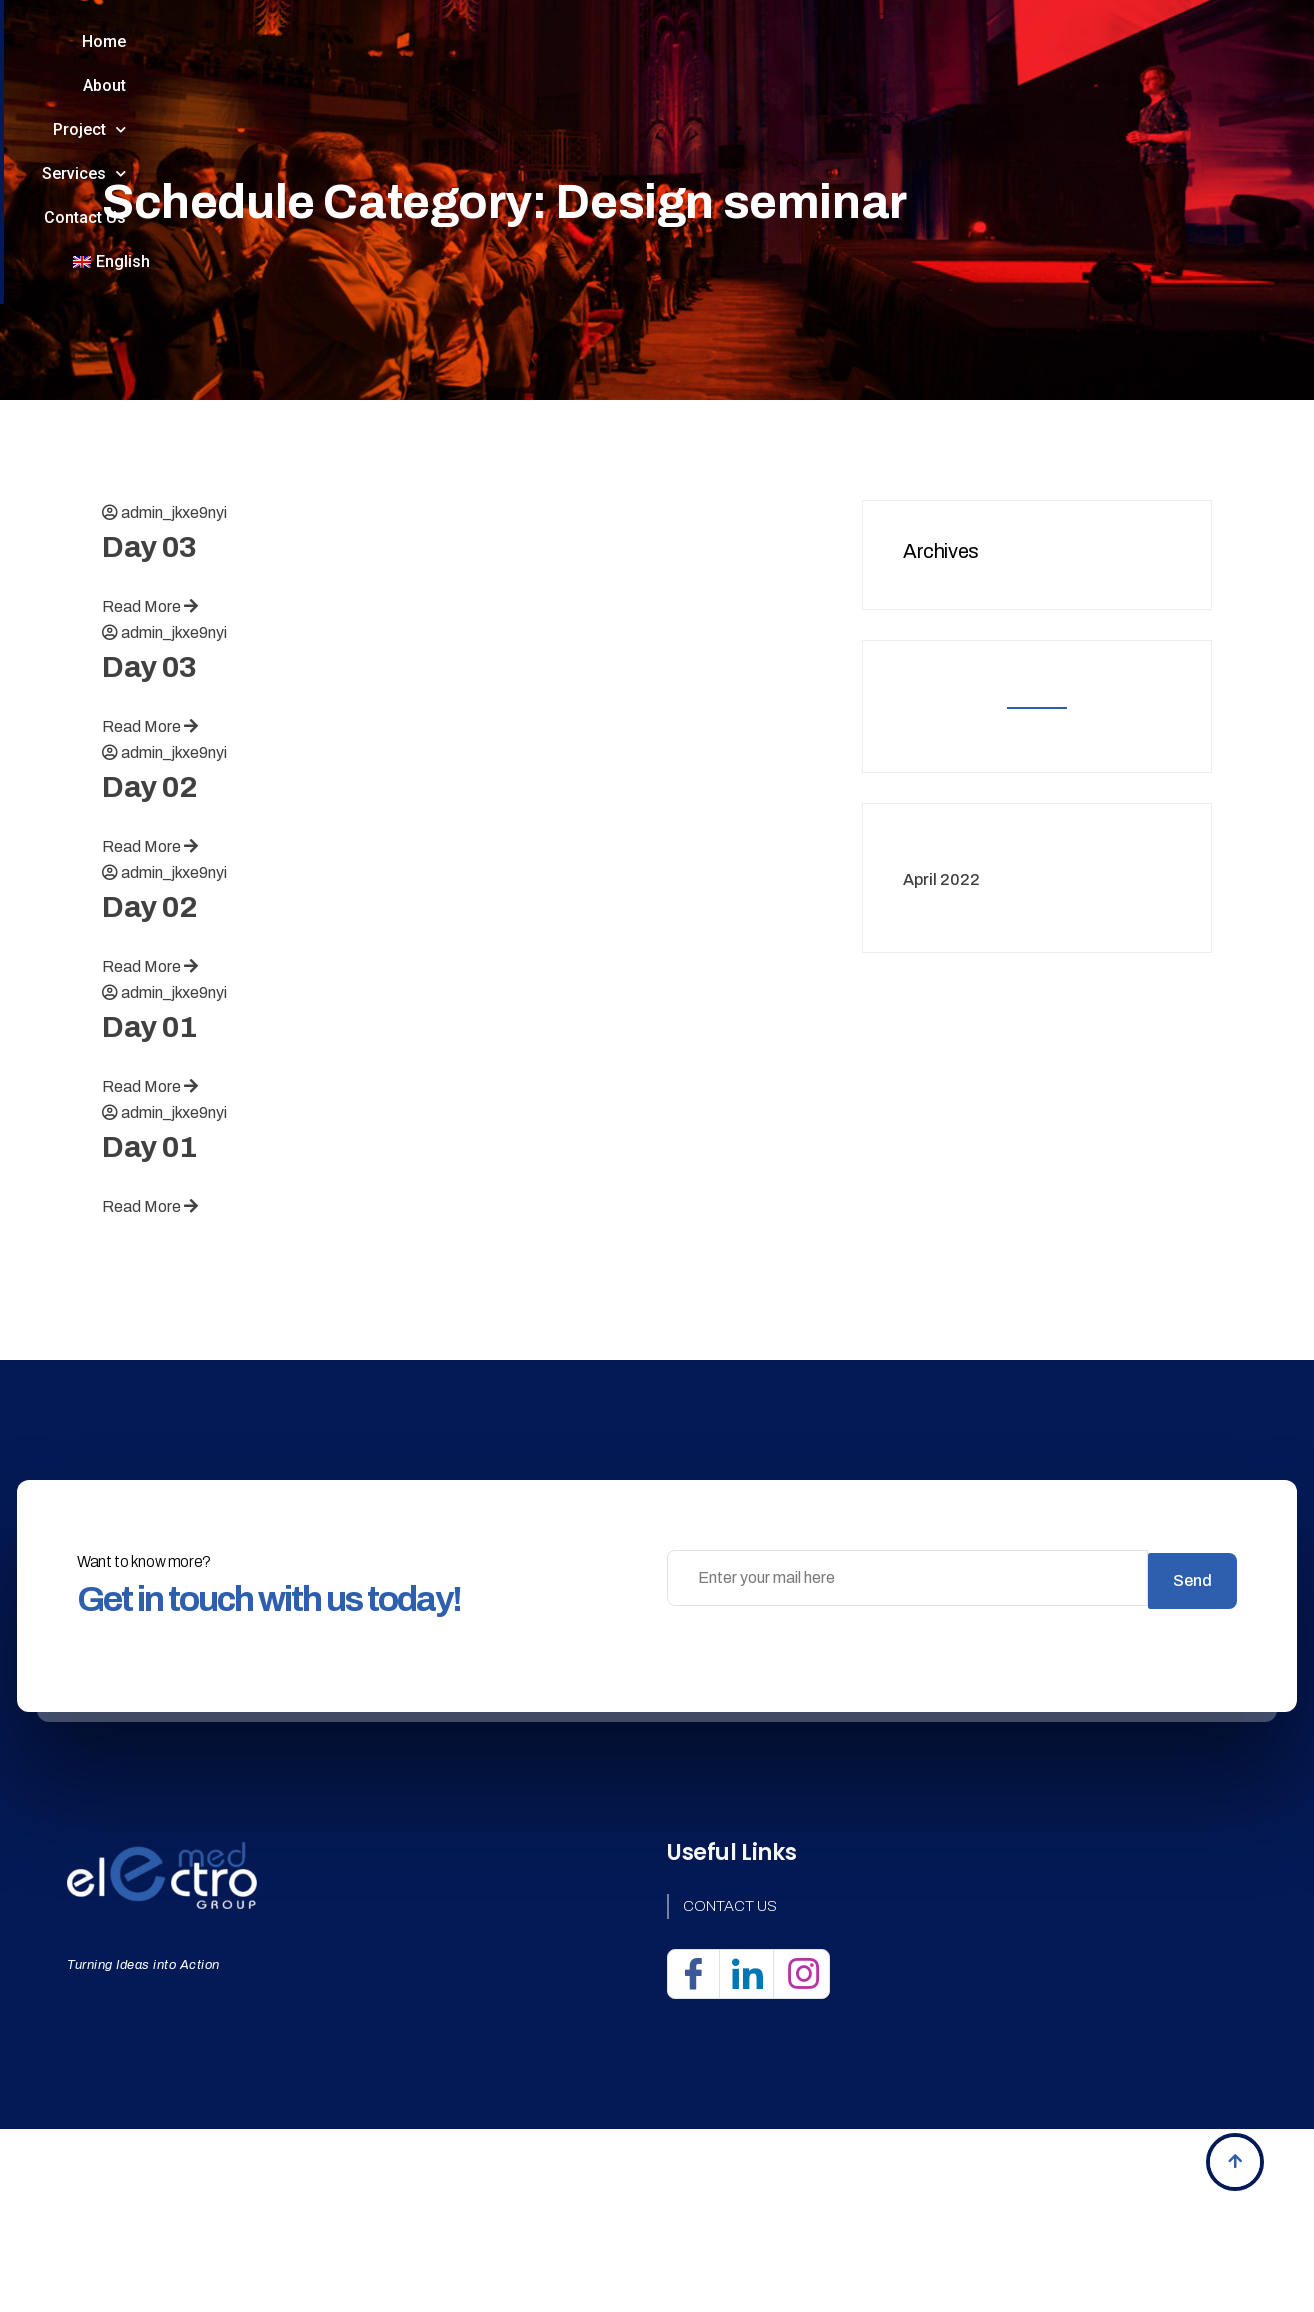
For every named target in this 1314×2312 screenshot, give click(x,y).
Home (351, 59)
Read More (150, 727)
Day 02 (150, 908)
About (456, 59)
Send (1192, 1698)
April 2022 (941, 999)
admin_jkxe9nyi (174, 633)
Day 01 (149, 1148)
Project (576, 60)
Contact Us (862, 59)
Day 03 (149, 668)
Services (717, 60)
